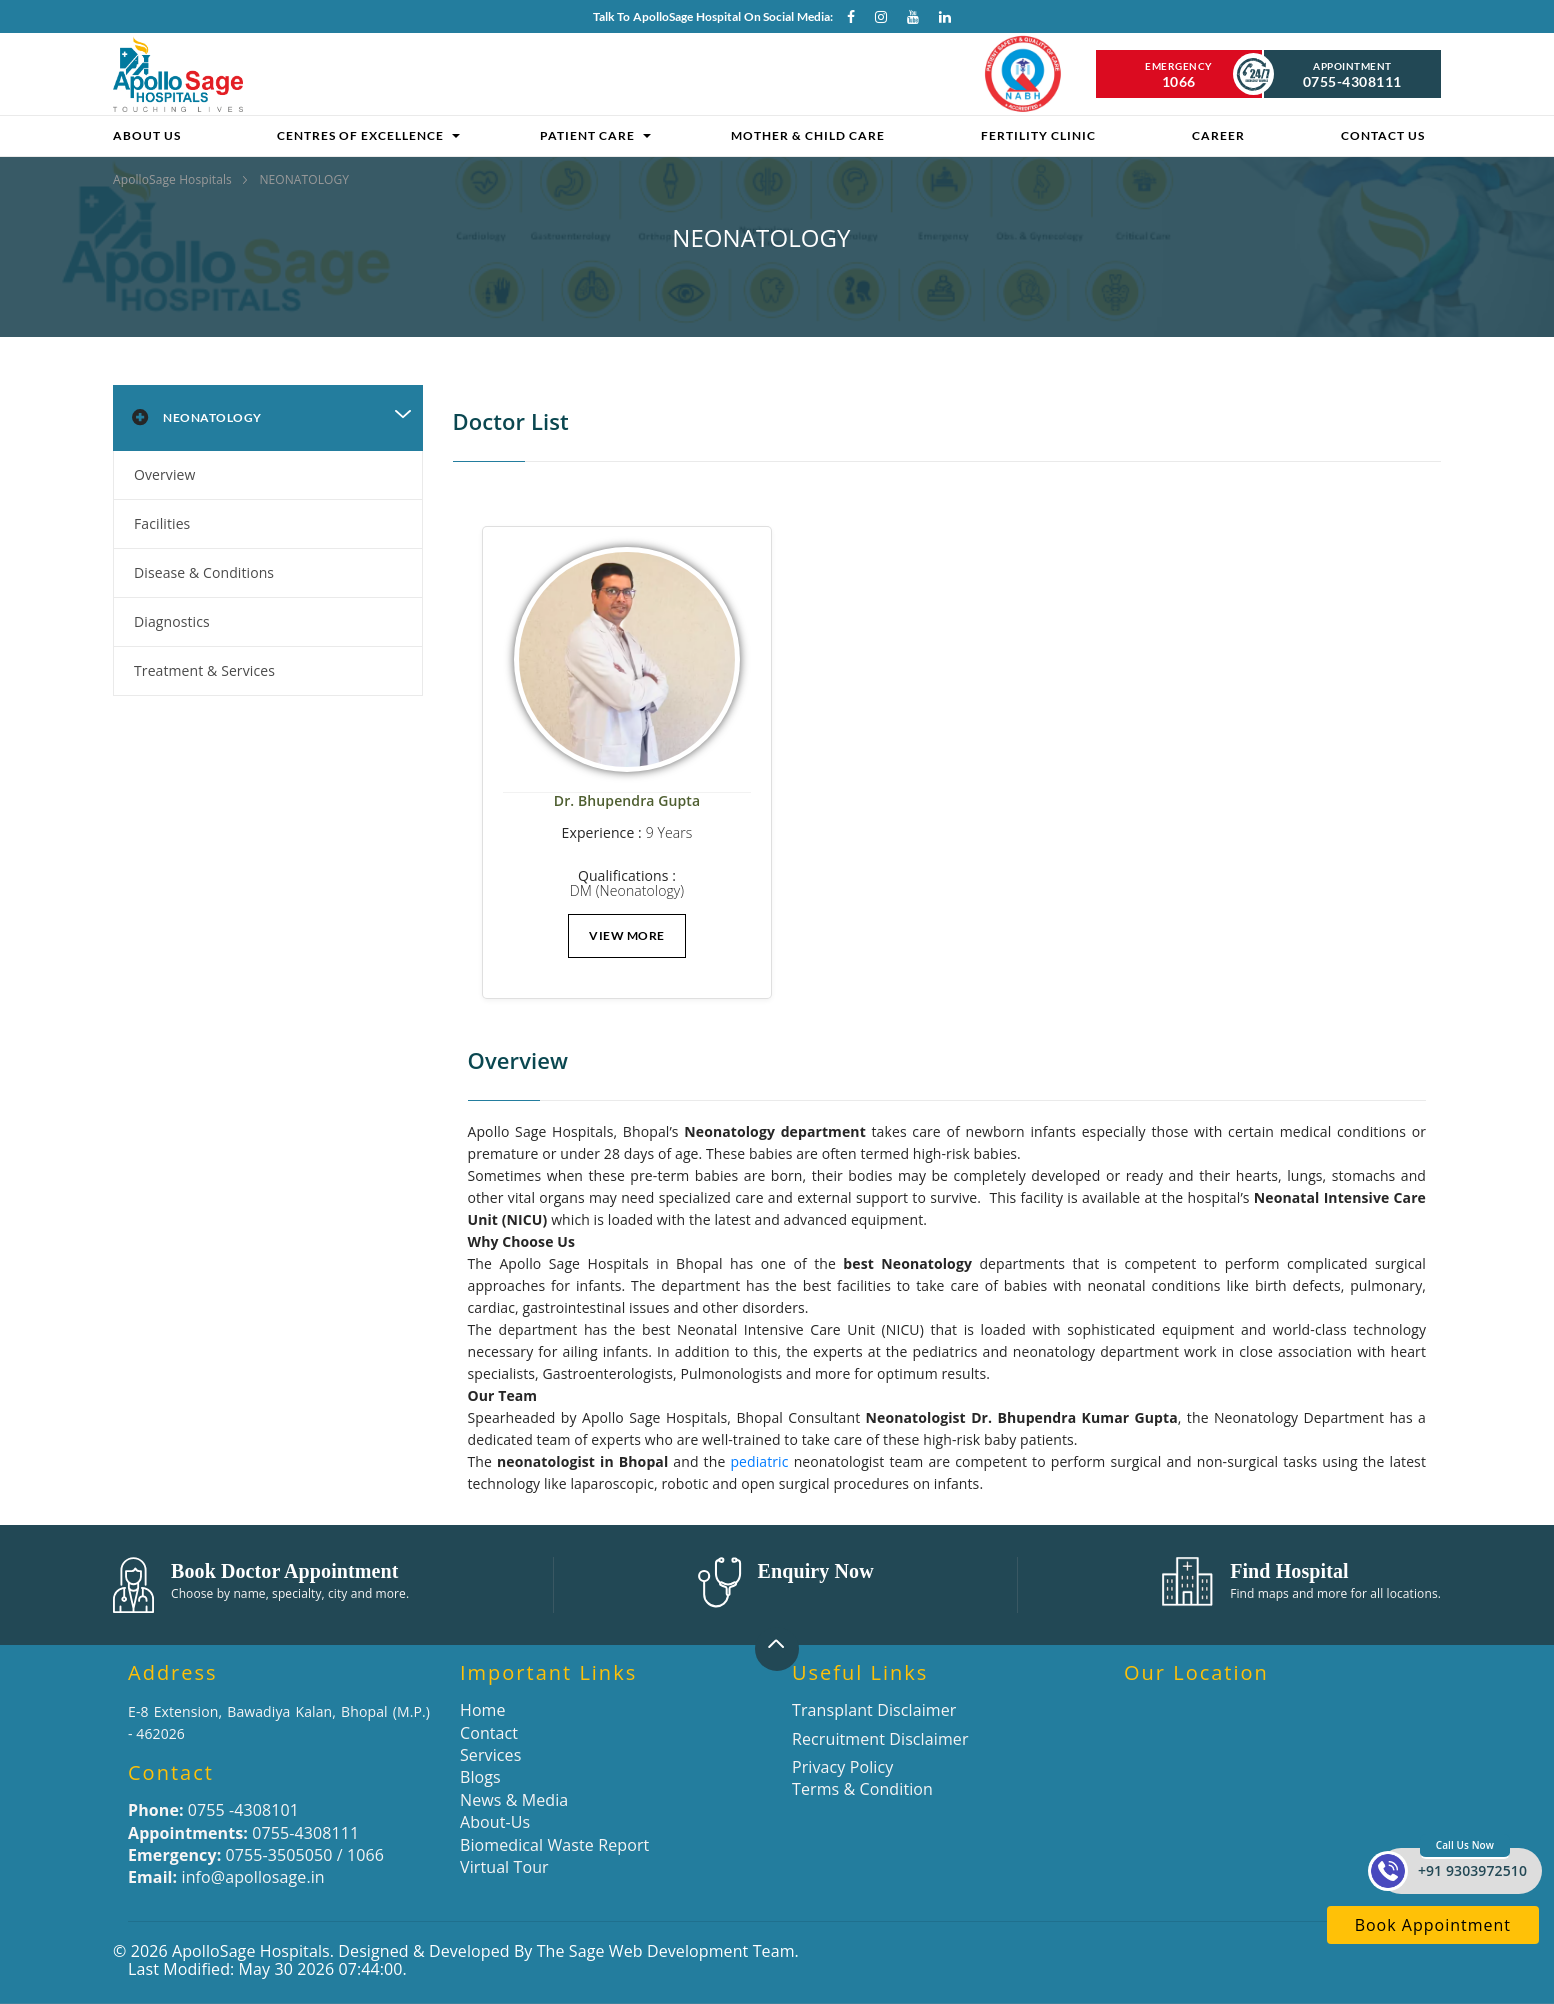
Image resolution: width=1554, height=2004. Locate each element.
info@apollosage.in (226, 1877)
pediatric (759, 1461)
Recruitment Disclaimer (880, 1739)
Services (490, 1755)
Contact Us (1383, 135)
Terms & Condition (862, 1789)
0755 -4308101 (213, 1810)
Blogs (480, 1777)
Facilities (162, 523)
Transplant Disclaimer (874, 1710)
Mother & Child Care (808, 135)
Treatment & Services (204, 670)
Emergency (1179, 75)
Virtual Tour (504, 1867)
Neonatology (193, 418)
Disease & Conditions (204, 572)
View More (627, 935)
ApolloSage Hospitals (174, 179)
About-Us (495, 1822)
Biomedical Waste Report (554, 1845)
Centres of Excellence (360, 135)
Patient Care (587, 135)
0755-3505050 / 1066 (256, 1855)
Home (483, 1710)
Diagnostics (172, 621)
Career (1218, 135)
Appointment (1353, 75)
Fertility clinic (1038, 135)
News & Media (514, 1800)
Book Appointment (1433, 1925)
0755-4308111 (243, 1833)
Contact (489, 1733)
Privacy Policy (842, 1767)
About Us (147, 135)
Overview (165, 474)
